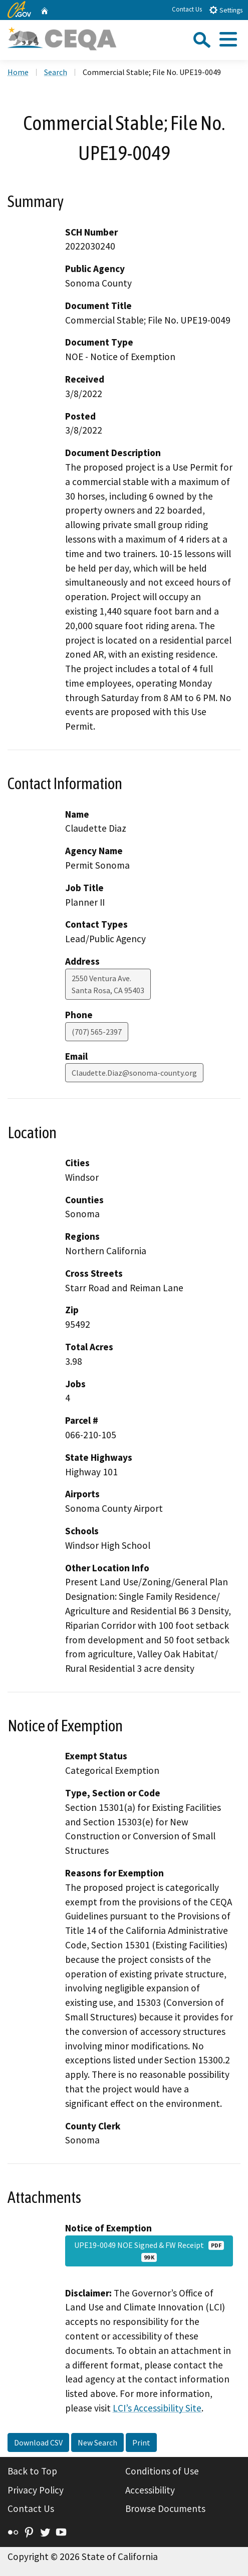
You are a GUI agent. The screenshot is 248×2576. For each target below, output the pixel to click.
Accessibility (150, 2490)
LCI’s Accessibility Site (157, 2408)
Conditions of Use (162, 2471)
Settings (225, 10)
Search (55, 72)
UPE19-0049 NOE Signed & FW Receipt (149, 2251)
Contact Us (187, 9)
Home (18, 72)
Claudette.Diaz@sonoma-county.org (134, 1073)
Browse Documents (165, 2508)
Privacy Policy (36, 2490)
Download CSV (38, 2442)
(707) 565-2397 (97, 1032)
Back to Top (32, 2471)
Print (141, 2442)
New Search (97, 2442)
